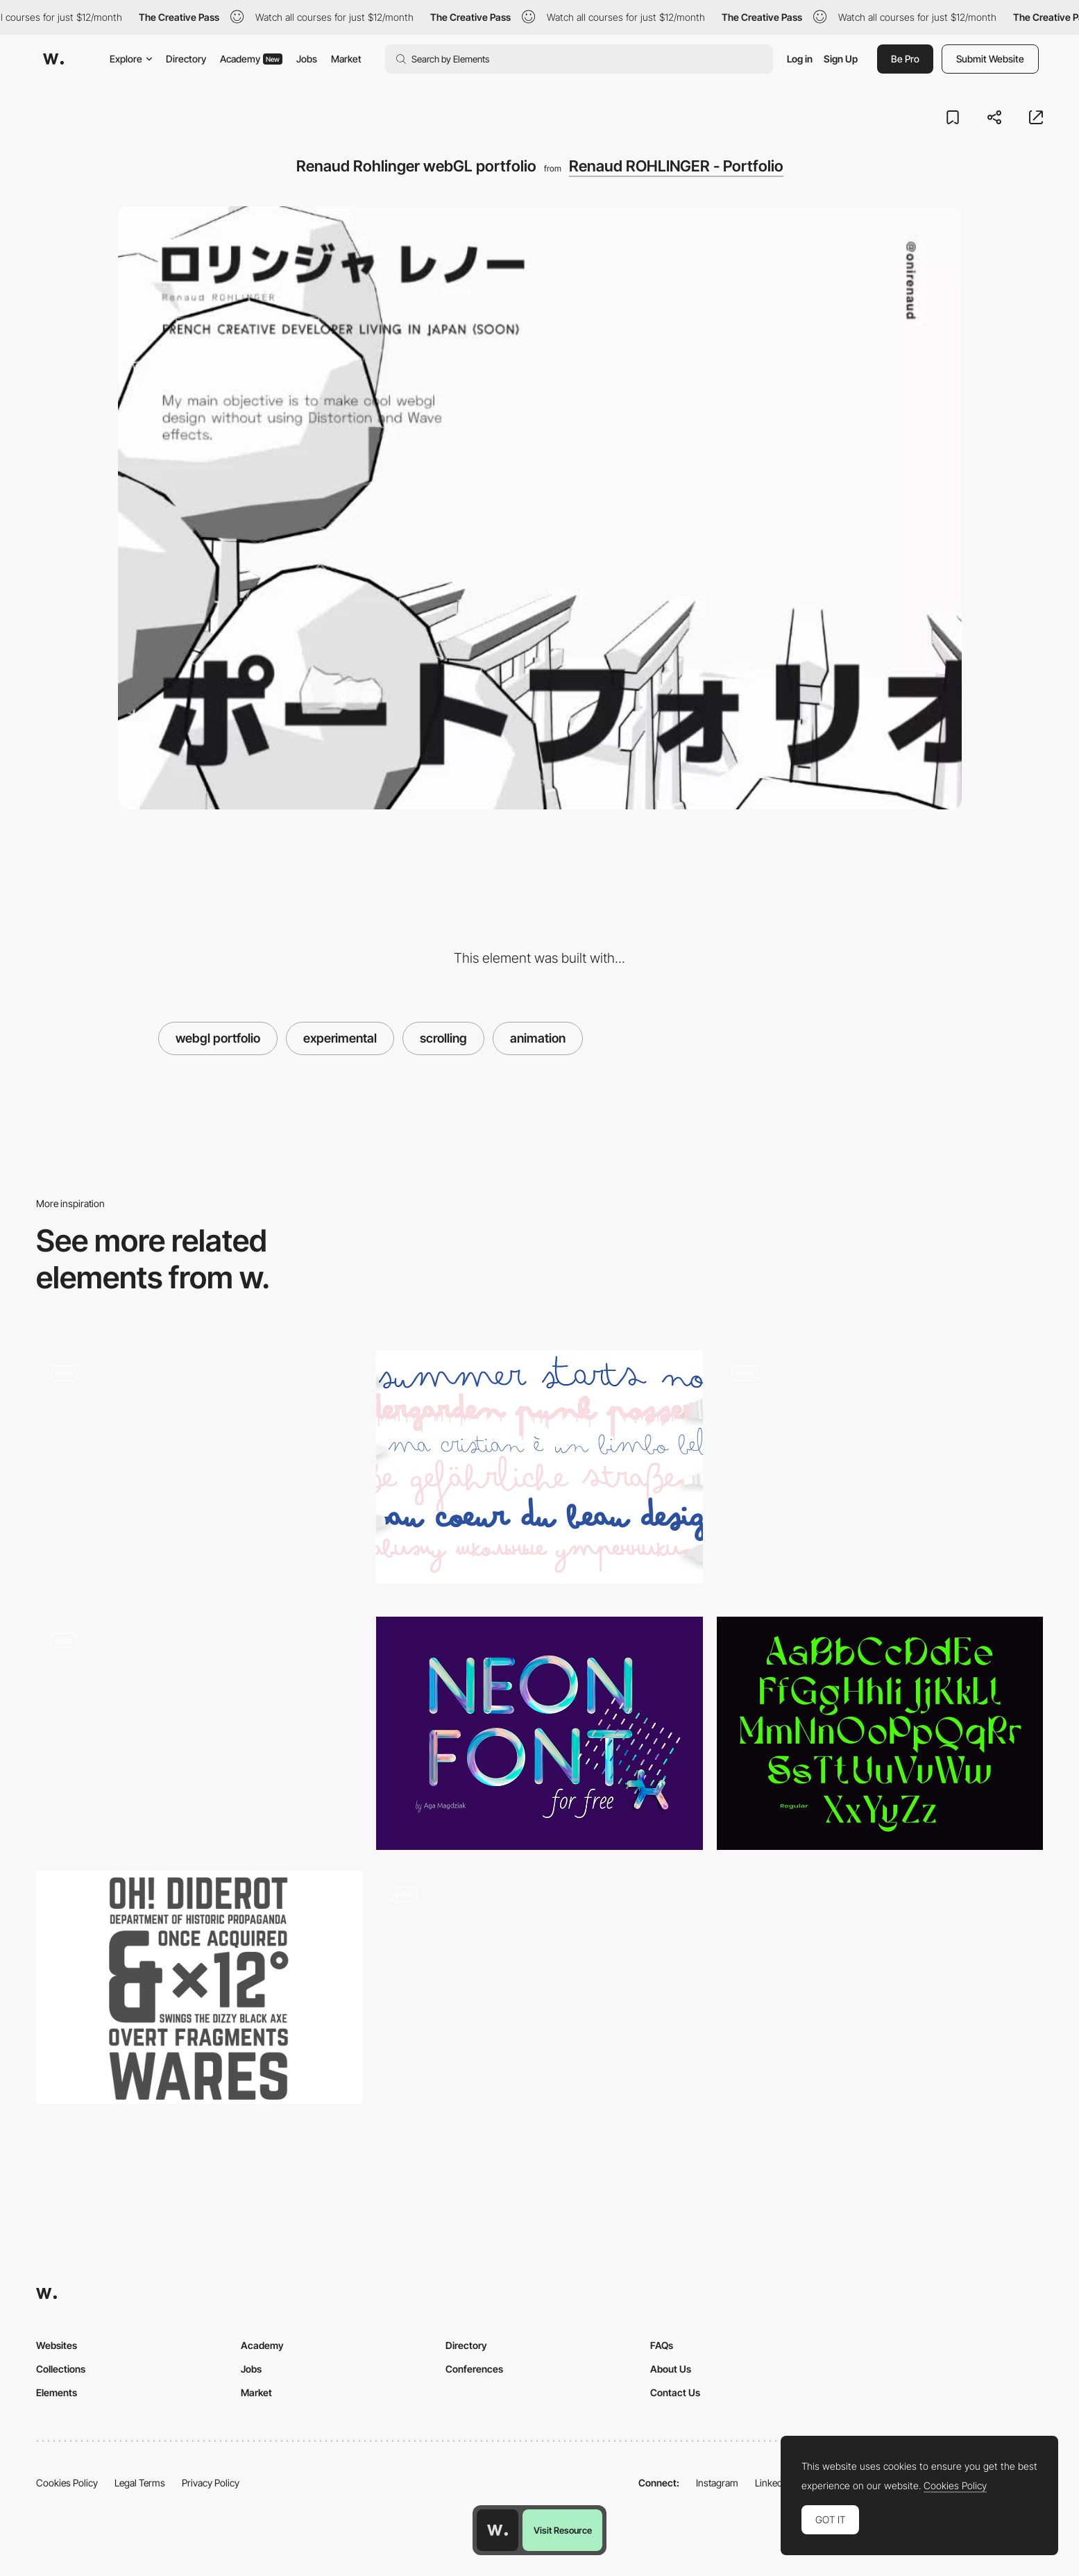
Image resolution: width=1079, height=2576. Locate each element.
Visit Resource (563, 2530)
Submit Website (990, 59)
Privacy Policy (210, 2483)
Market (346, 59)
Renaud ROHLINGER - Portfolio (676, 166)
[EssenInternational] (880, 1473)
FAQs (661, 2345)
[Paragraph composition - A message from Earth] (539, 1987)
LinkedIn (772, 2483)
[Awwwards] (53, 59)
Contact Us (675, 2392)
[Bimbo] (539, 1466)
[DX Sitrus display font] (880, 1733)
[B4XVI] (199, 1463)
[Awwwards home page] (497, 2530)
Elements (56, 2392)
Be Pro (905, 59)
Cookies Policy (67, 2483)
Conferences (474, 2369)
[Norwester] (199, 1987)
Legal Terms (139, 2483)
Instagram (717, 2483)
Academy (251, 59)
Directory (186, 59)
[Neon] (539, 1733)
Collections (60, 2369)
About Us (670, 2369)
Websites (56, 2345)
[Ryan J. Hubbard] (199, 1721)
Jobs (306, 59)
